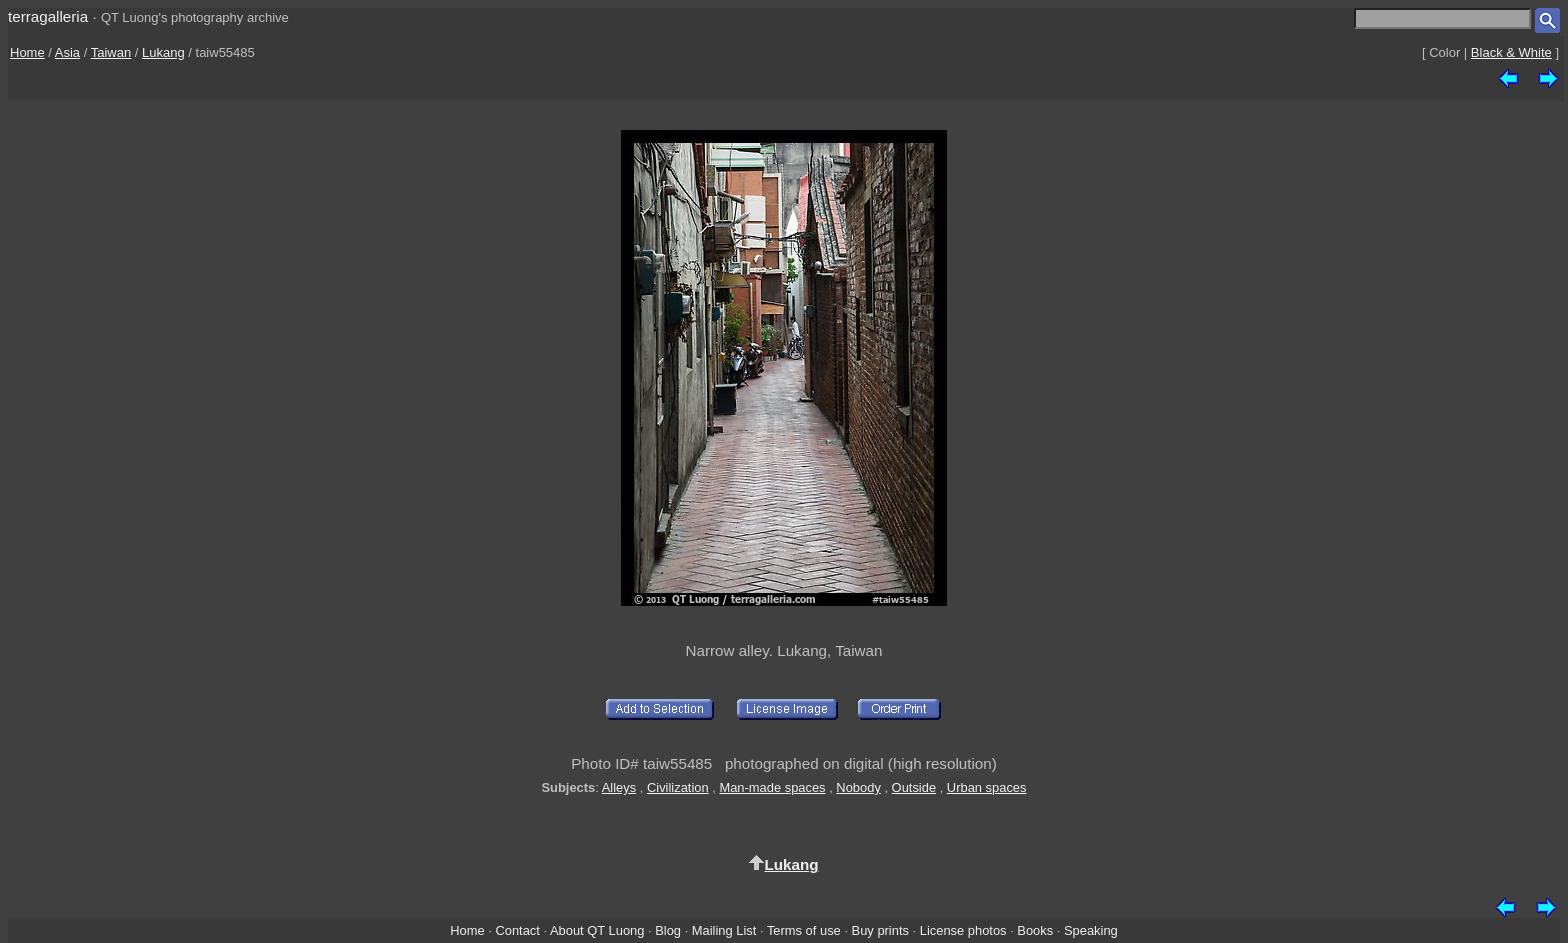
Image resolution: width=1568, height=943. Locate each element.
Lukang (163, 52)
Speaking (1091, 930)
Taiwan (111, 52)
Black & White (1511, 52)
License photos (963, 930)
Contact (517, 930)
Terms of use (804, 930)
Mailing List (724, 930)
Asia (67, 52)
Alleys (619, 787)
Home (27, 52)
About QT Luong (597, 930)
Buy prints (880, 930)
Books (1035, 930)
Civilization (678, 787)
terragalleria (48, 16)
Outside (914, 787)
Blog (668, 930)
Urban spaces (987, 787)
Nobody (858, 787)
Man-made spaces (772, 787)
